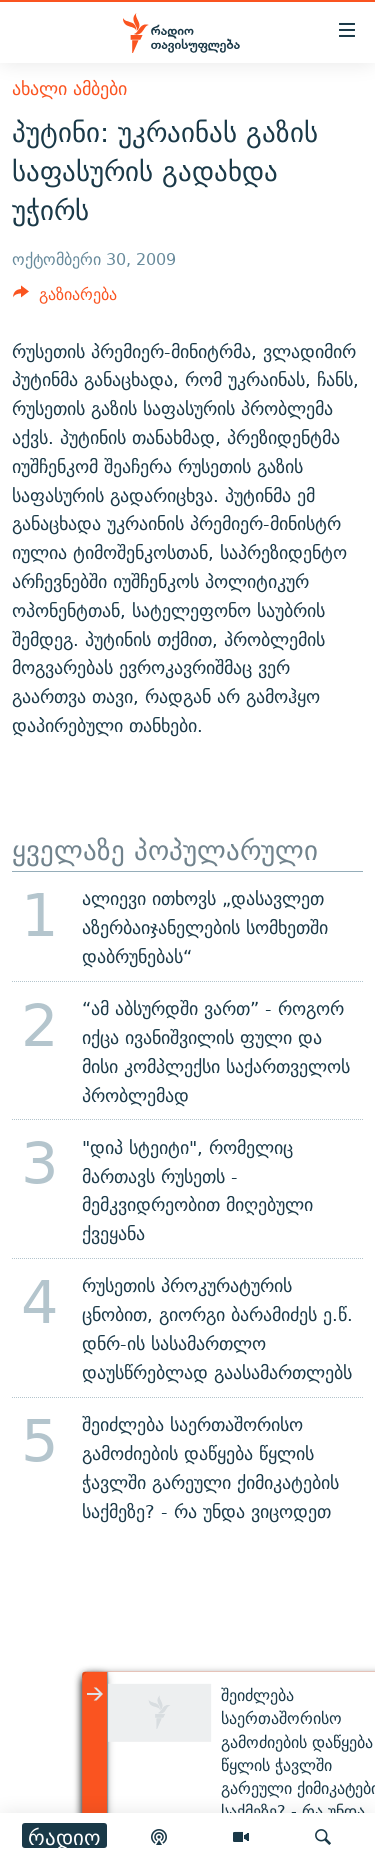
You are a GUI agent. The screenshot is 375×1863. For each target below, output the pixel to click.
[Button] (65, 299)
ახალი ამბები (69, 88)
